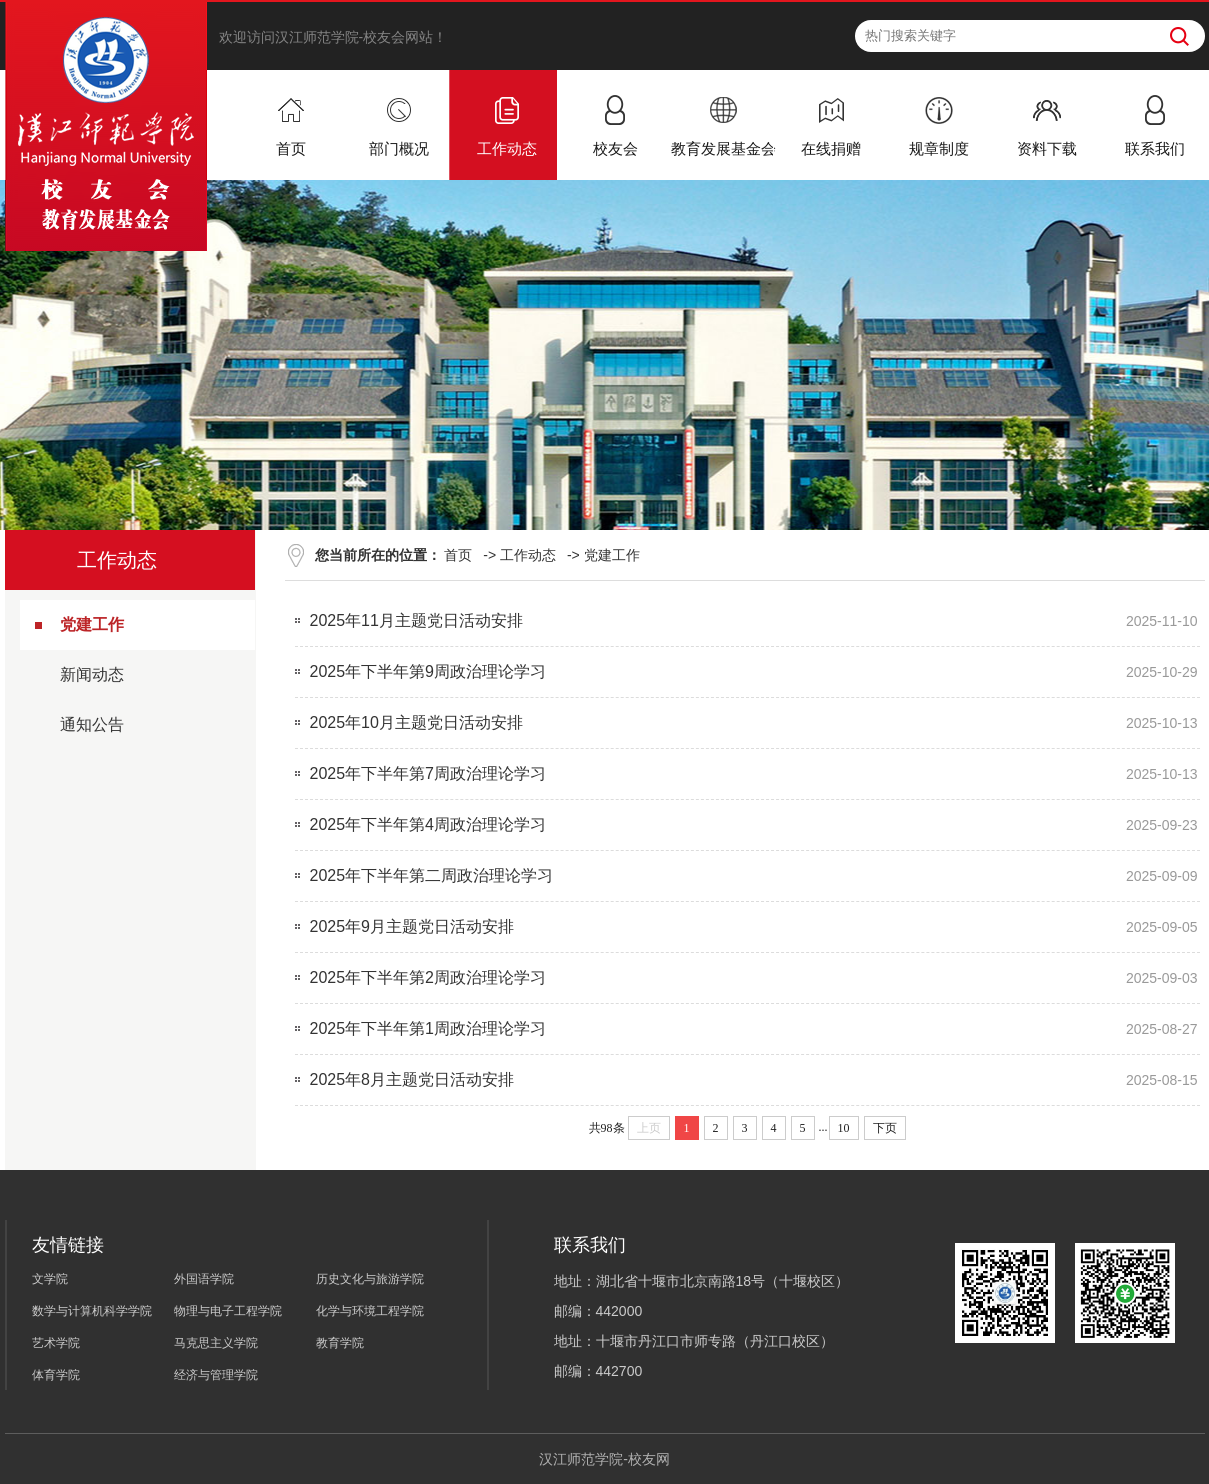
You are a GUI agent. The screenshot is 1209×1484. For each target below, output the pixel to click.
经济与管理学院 (216, 1375)
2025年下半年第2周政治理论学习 (428, 977)
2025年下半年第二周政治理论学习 (432, 875)
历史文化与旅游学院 (370, 1279)
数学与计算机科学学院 (92, 1311)
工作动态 (528, 555)
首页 (458, 555)
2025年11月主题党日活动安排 (416, 620)
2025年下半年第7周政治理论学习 (428, 773)
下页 (885, 1128)
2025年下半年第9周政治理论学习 (428, 671)
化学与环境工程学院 (370, 1311)
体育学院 (56, 1375)
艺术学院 (56, 1343)
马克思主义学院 (216, 1343)
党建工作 (92, 624)
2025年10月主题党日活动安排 (416, 722)
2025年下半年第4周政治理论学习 (428, 824)
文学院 (50, 1279)
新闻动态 (92, 674)
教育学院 (340, 1343)
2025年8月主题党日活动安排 (412, 1079)
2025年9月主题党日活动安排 (412, 926)
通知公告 (92, 724)
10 (844, 1128)
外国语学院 (204, 1279)
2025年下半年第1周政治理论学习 (428, 1028)
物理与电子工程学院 (228, 1311)
